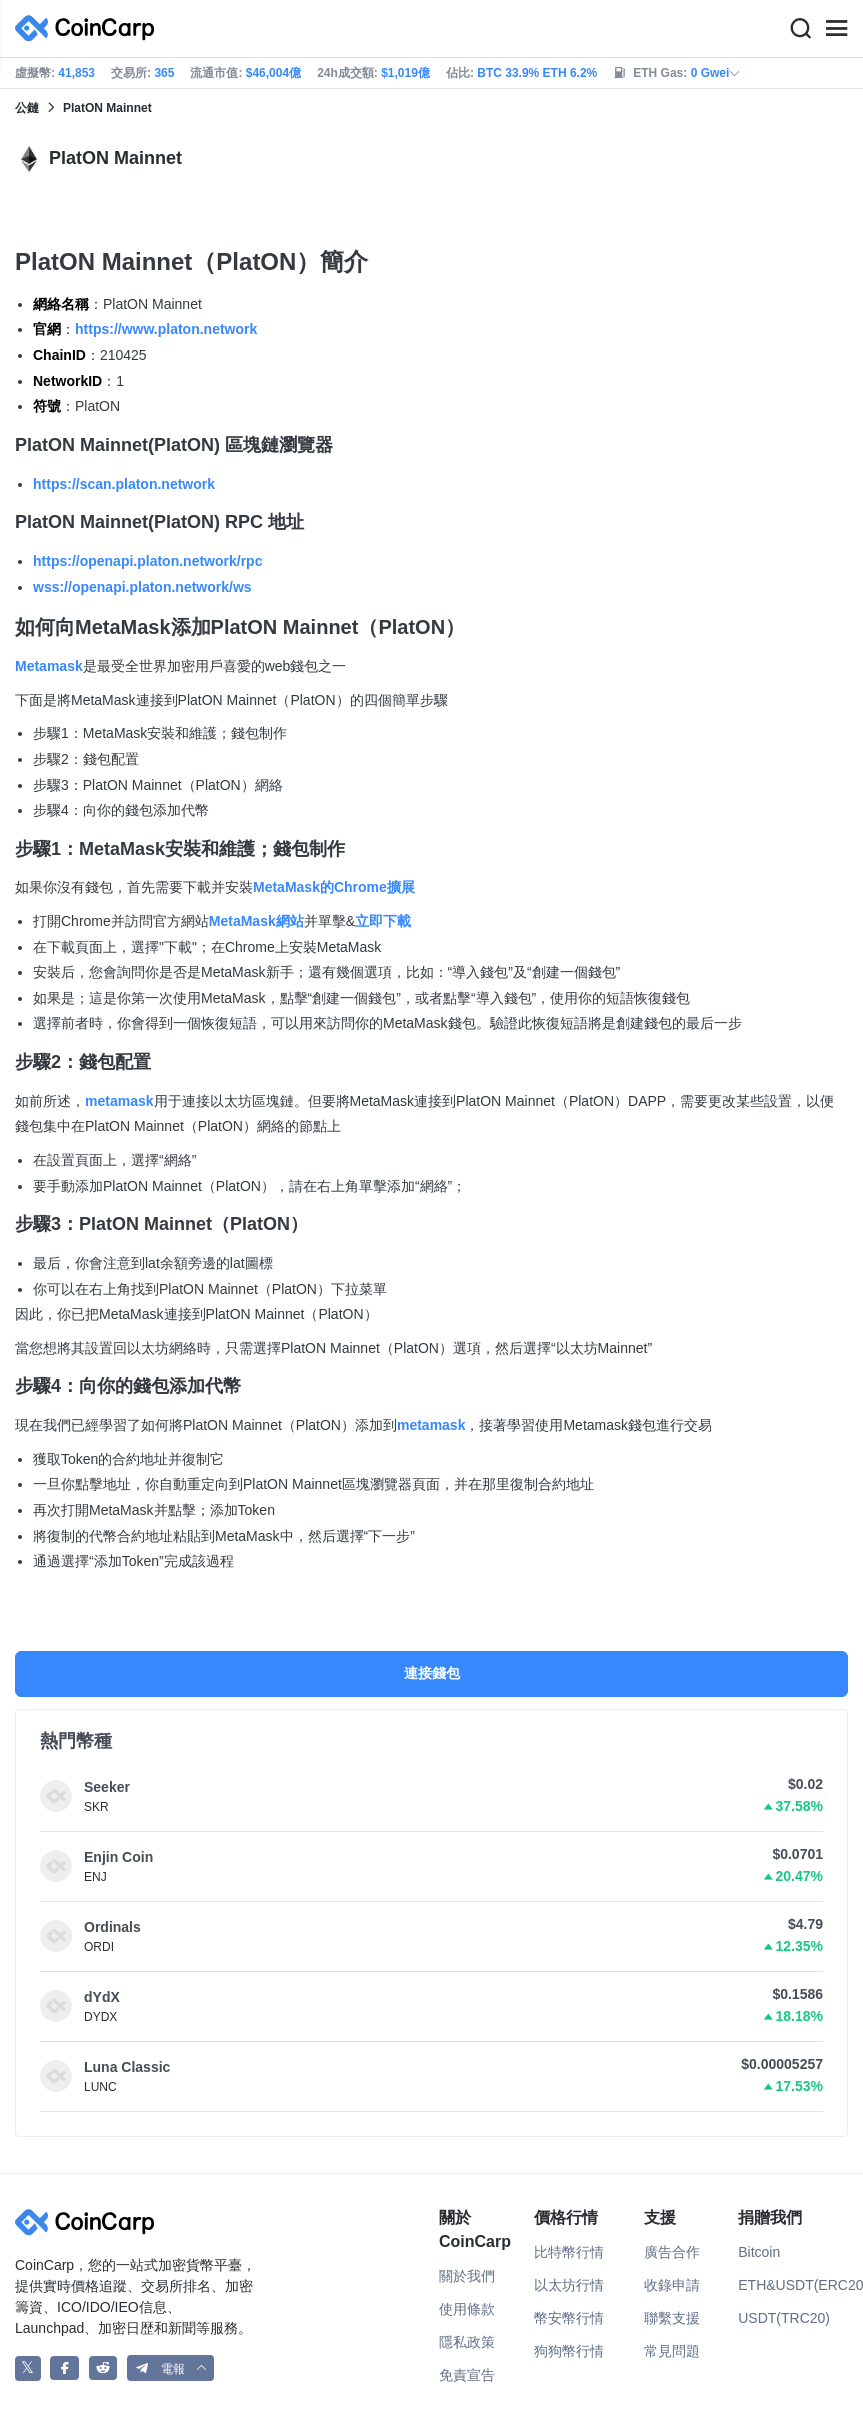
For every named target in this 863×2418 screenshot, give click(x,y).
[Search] (800, 29)
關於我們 (467, 2276)
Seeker (107, 1787)
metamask (119, 1101)
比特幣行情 (569, 2252)
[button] (171, 2368)
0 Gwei (716, 73)
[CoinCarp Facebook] (64, 2368)
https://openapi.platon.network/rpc (147, 561)
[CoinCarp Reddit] (103, 2368)
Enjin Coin (118, 1857)
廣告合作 (672, 2252)
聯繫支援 (672, 2318)
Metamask (49, 666)
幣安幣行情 (569, 2318)
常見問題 (672, 2351)
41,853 (76, 73)
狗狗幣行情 (569, 2351)
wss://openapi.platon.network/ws (142, 587)
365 (164, 73)
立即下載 (383, 921)
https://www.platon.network (166, 329)
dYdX (102, 1997)
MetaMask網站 (256, 921)
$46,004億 (273, 73)
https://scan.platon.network (124, 484)
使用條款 (467, 2309)
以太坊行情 (569, 2285)
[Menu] (836, 29)
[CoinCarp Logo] (90, 28)
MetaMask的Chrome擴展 (334, 887)
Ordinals (112, 1927)
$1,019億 (405, 73)
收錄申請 (672, 2285)
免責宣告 (467, 2375)
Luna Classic (127, 2067)
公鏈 (27, 108)
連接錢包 (432, 1673)
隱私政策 (467, 2342)
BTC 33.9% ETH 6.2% (537, 73)
